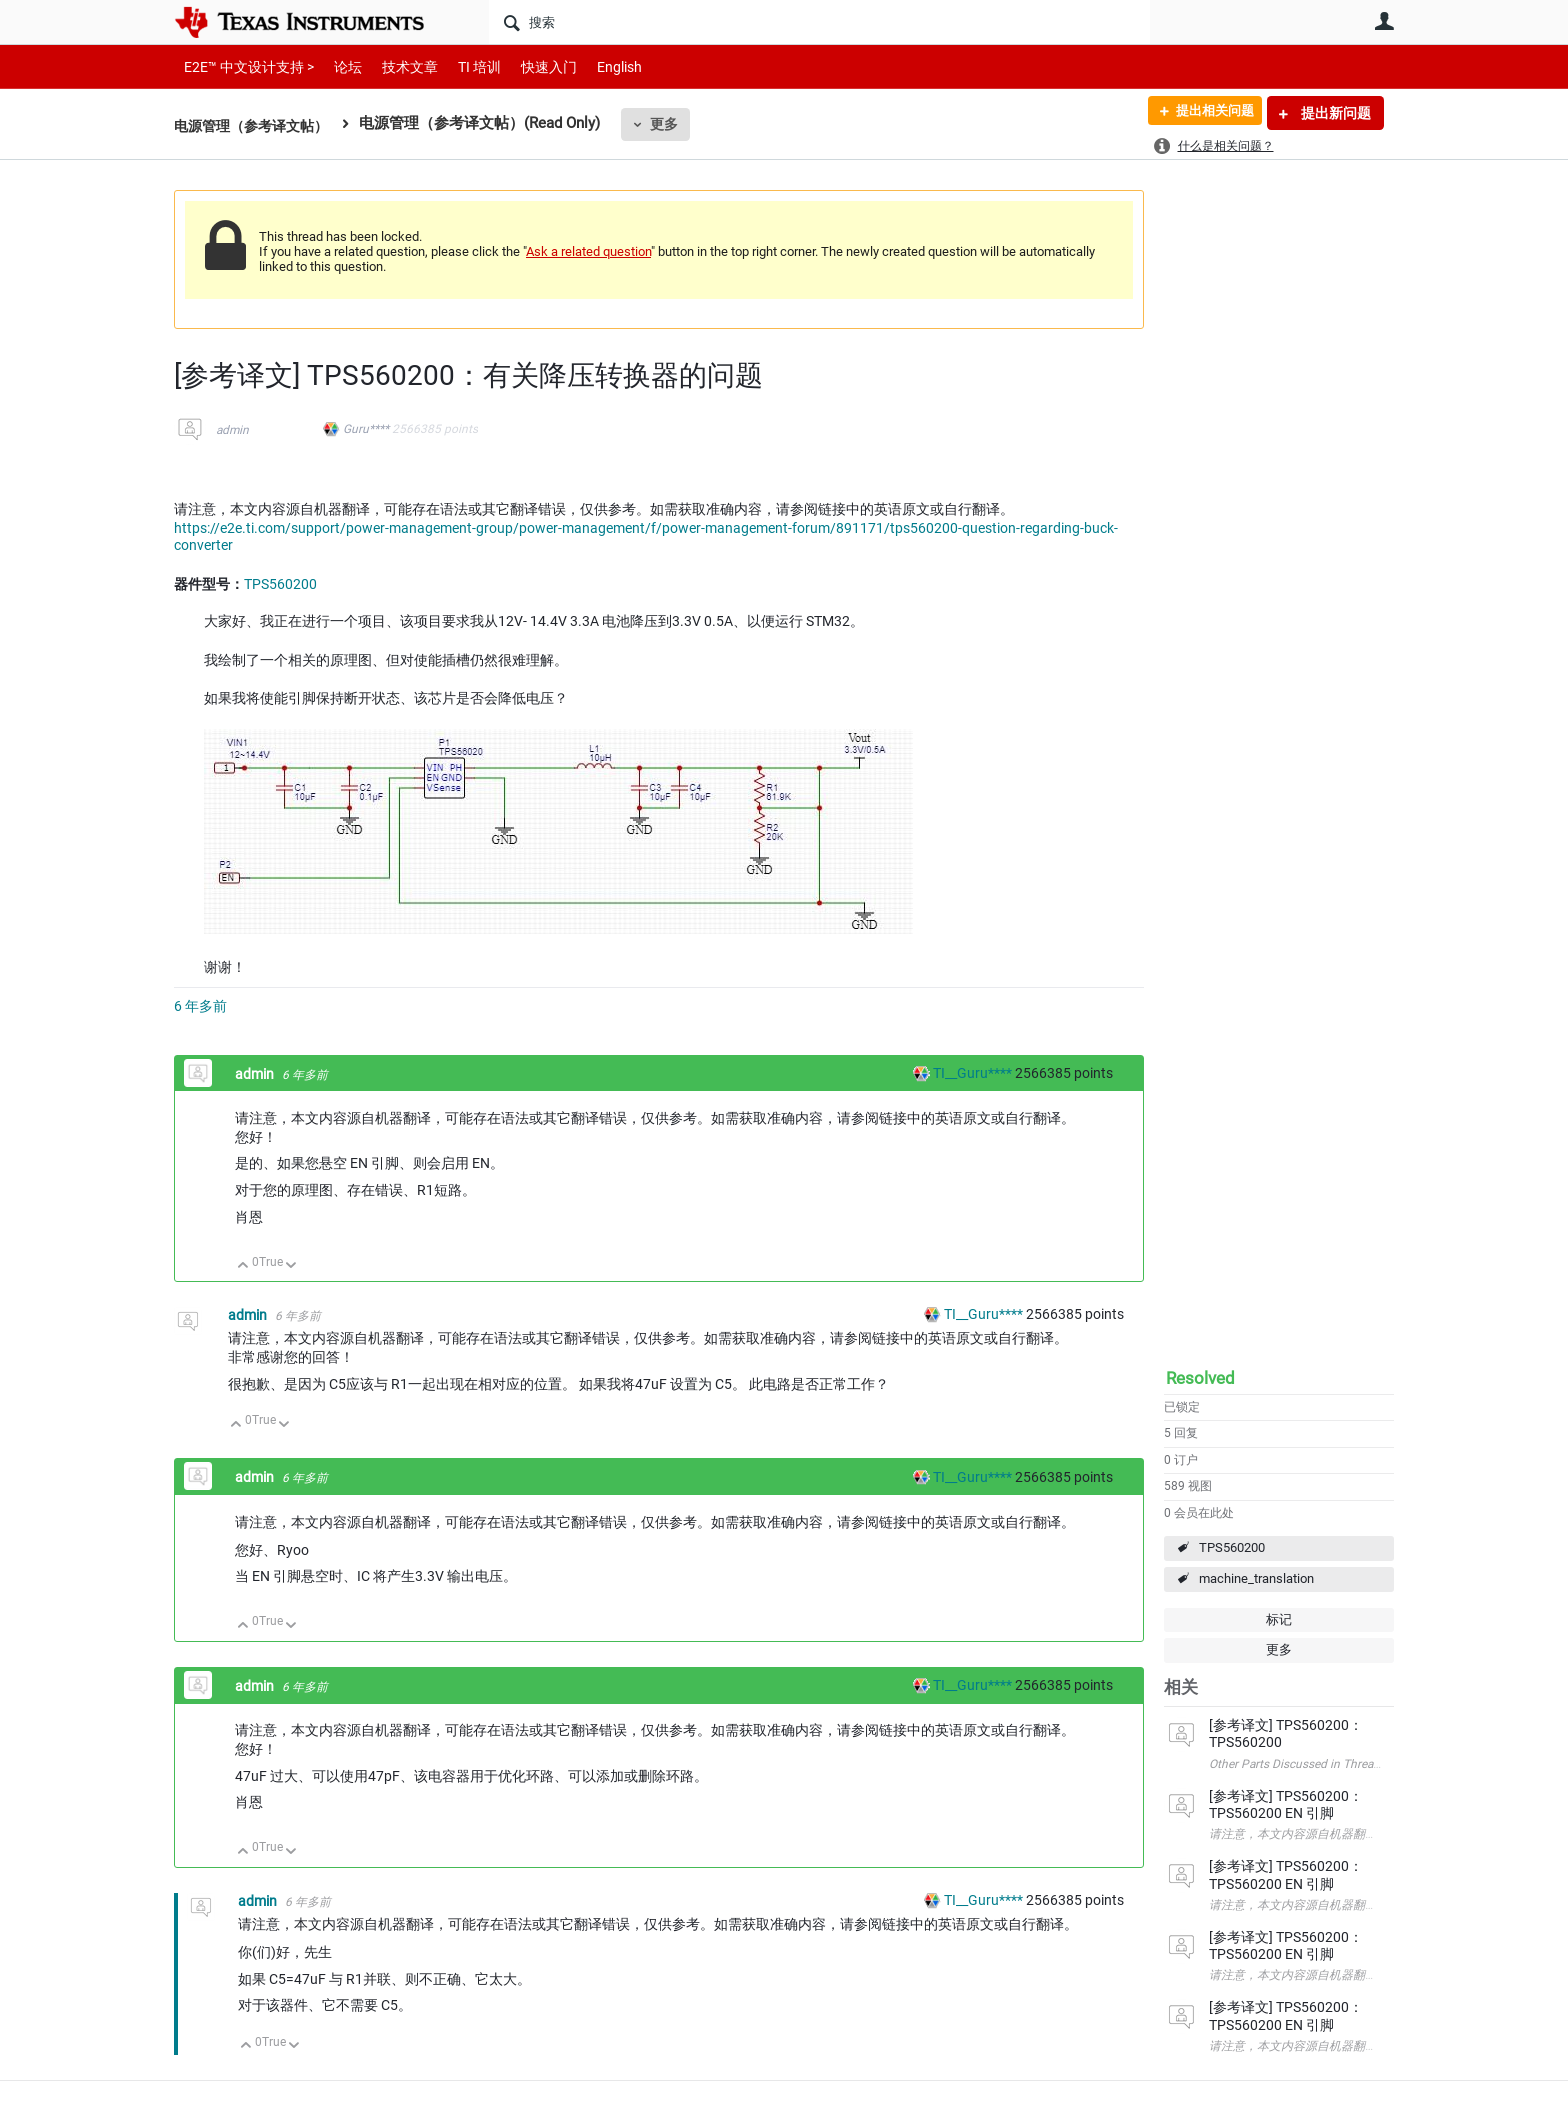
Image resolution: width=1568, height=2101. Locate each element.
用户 (1384, 21)
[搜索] (819, 22)
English (595, 66)
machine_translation (1256, 1578)
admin (232, 430)
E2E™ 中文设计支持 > (244, 66)
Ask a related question (588, 251)
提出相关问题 (1207, 113)
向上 (243, 1266)
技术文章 (396, 66)
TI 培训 (462, 66)
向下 (291, 1266)
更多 (675, 124)
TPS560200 (1232, 1547)
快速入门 (529, 66)
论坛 (337, 66)
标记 (1279, 1619)
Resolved (1200, 1378)
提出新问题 (1334, 113)
